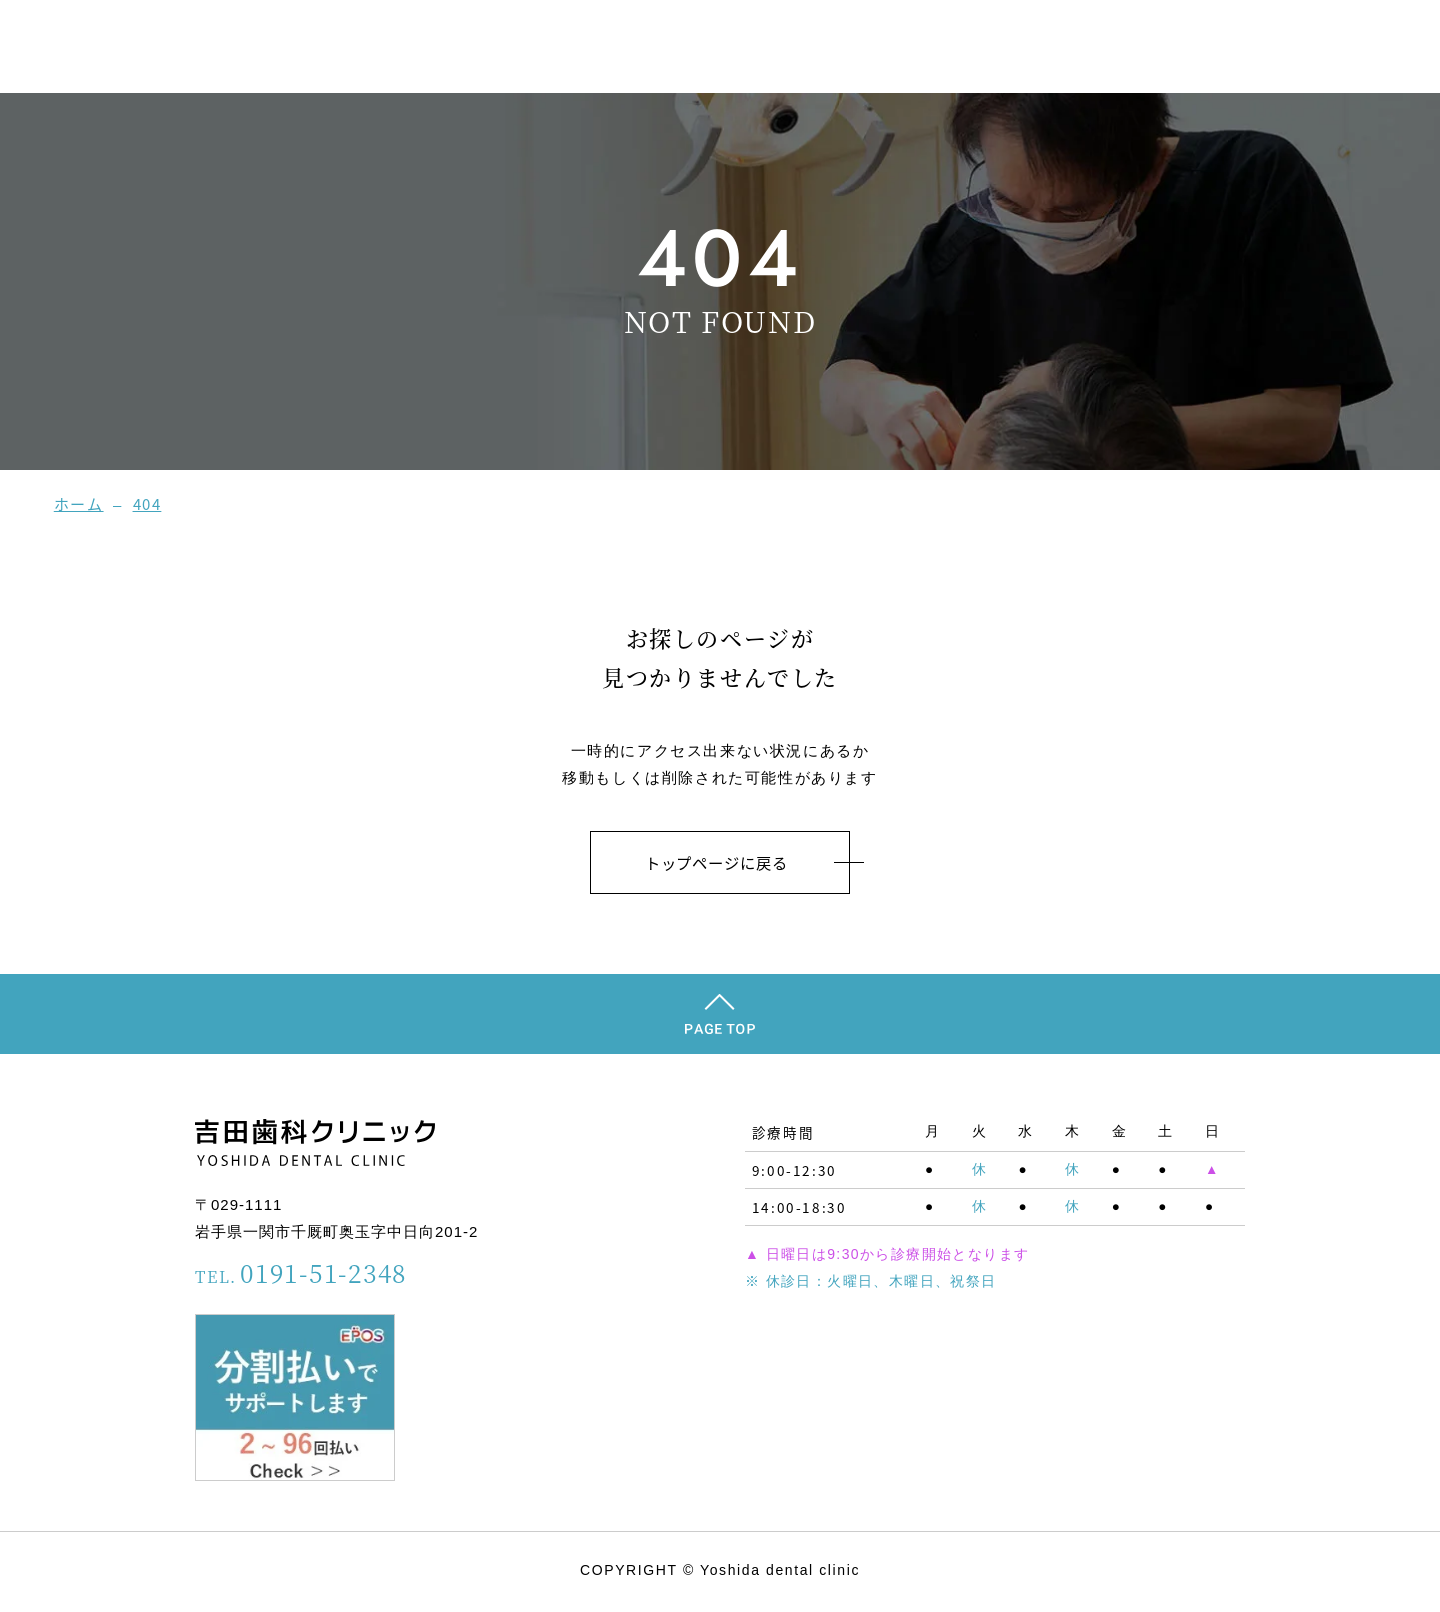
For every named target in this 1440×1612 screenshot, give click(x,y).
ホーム (948, 49)
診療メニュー (1261, 49)
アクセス (1368, 49)
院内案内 (1154, 49)
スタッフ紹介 (1047, 49)
